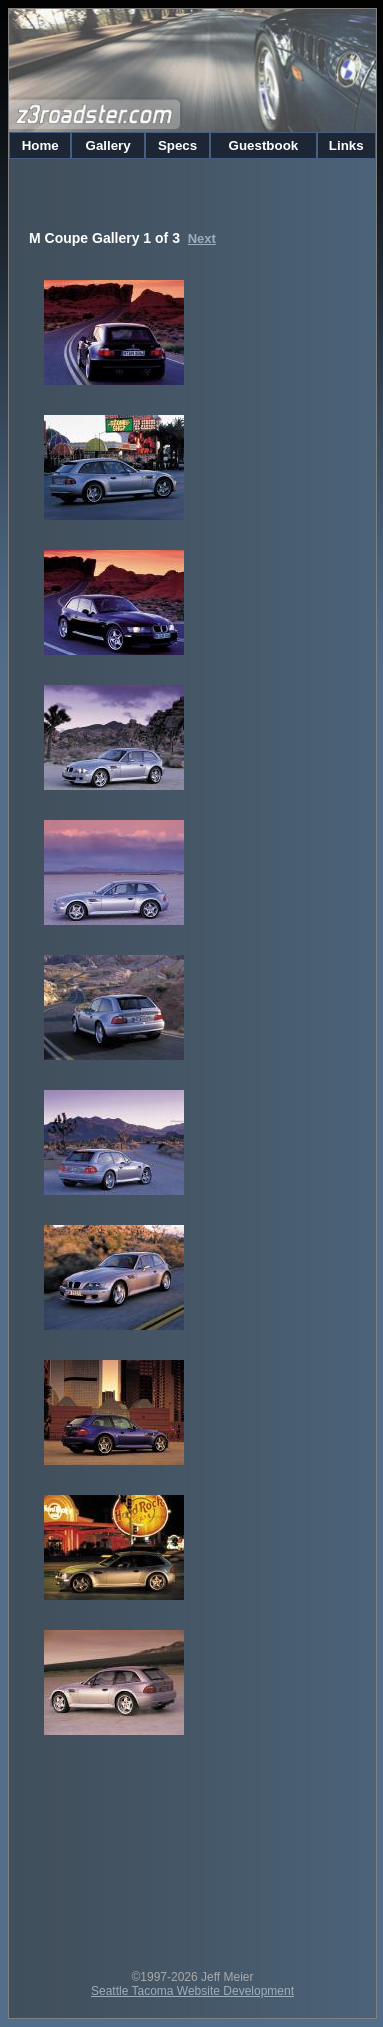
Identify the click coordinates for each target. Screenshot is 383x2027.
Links (346, 145)
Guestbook (263, 145)
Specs (177, 145)
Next (202, 238)
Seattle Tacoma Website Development (192, 1991)
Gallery (108, 145)
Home (40, 145)
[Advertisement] (192, 1850)
